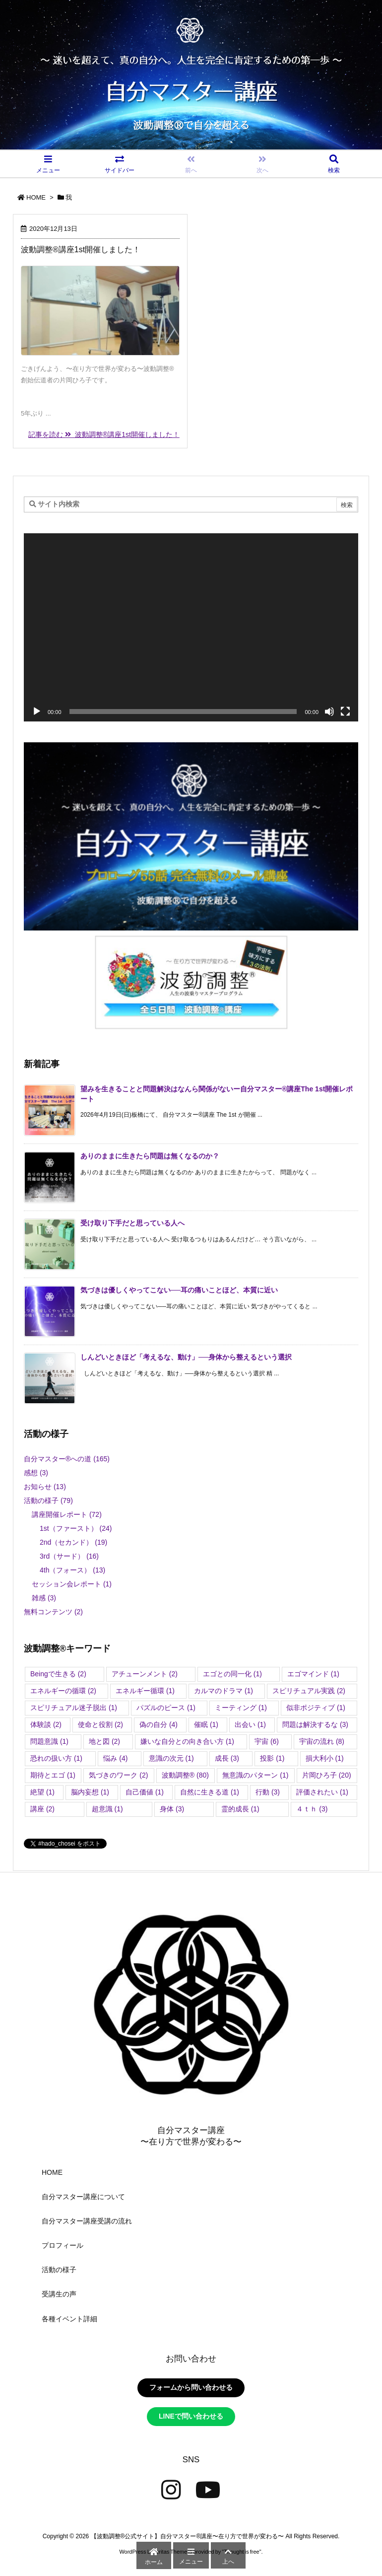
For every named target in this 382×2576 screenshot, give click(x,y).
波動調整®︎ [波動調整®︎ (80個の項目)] (185, 1775)
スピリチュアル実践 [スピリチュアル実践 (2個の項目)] (308, 1691)
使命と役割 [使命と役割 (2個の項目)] (100, 1724)
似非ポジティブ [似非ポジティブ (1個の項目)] (315, 1708)
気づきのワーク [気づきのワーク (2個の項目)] (118, 1775)
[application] (191, 627)
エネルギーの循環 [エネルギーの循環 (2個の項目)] (63, 1691)
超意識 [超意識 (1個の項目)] (107, 1809)
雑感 (44, 1598)
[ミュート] (329, 711)
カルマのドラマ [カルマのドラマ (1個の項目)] (223, 1691)
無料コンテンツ (53, 1612)
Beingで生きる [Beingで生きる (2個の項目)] (58, 1674)
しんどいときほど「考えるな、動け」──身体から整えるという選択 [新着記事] (186, 1357)
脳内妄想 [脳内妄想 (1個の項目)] (90, 1792)
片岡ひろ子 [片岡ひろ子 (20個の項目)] (326, 1775)
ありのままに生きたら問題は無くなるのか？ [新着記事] (149, 1156)
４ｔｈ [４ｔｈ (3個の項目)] (311, 1809)
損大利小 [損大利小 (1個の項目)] (325, 1758)
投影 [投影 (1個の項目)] (272, 1758)
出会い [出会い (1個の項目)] (250, 1724)
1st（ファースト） (76, 1528)
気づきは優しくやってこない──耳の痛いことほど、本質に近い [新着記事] (179, 1290)
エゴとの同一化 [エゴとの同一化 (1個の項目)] (232, 1674)
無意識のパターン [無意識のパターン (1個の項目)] (255, 1775)
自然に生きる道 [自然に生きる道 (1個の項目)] (209, 1792)
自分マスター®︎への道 (67, 1459)
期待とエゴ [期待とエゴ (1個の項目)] (52, 1775)
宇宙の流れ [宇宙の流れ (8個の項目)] (321, 1741)
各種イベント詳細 (69, 2319)
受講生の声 (59, 2294)
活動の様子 (48, 1500)
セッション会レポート (72, 1584)
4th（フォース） (72, 1570)
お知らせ (45, 1487)
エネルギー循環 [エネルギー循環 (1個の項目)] (145, 1691)
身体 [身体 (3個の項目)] (172, 1809)
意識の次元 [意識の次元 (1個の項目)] (171, 1758)
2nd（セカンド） (73, 1542)
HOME (36, 197)
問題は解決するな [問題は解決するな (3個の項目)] (315, 1724)
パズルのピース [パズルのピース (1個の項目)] (165, 1708)
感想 (36, 1473)
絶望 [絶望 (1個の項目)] (42, 1792)
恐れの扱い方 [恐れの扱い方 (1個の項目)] (56, 1758)
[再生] (37, 711)
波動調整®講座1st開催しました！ (80, 249)
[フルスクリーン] (345, 711)
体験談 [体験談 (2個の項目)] (46, 1724)
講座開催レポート (67, 1514)
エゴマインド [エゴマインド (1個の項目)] (313, 1674)
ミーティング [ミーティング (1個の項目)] (241, 1708)
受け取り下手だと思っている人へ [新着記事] (132, 1223)
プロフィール (62, 2245)
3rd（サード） (69, 1556)
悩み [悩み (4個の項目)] (115, 1758)
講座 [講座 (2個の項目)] (42, 1809)
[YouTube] (208, 2490)
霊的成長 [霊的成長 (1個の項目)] (240, 1809)
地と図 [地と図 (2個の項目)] (104, 1741)
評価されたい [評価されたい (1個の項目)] (322, 1792)
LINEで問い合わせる (191, 2416)
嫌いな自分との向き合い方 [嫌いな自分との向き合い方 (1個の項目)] (187, 1741)
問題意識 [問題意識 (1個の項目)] (49, 1741)
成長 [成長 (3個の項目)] (227, 1758)
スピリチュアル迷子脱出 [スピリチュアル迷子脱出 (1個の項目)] (73, 1708)
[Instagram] (171, 2490)
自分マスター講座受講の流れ (87, 2221)
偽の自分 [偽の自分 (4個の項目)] (158, 1724)
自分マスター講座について (83, 2197)
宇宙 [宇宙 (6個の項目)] (267, 1741)
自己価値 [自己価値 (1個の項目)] (145, 1792)
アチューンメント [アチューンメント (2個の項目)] (145, 1674)
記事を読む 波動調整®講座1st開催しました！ (104, 434)
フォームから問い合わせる (191, 2387)
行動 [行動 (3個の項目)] (267, 1792)
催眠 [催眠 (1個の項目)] (206, 1724)
